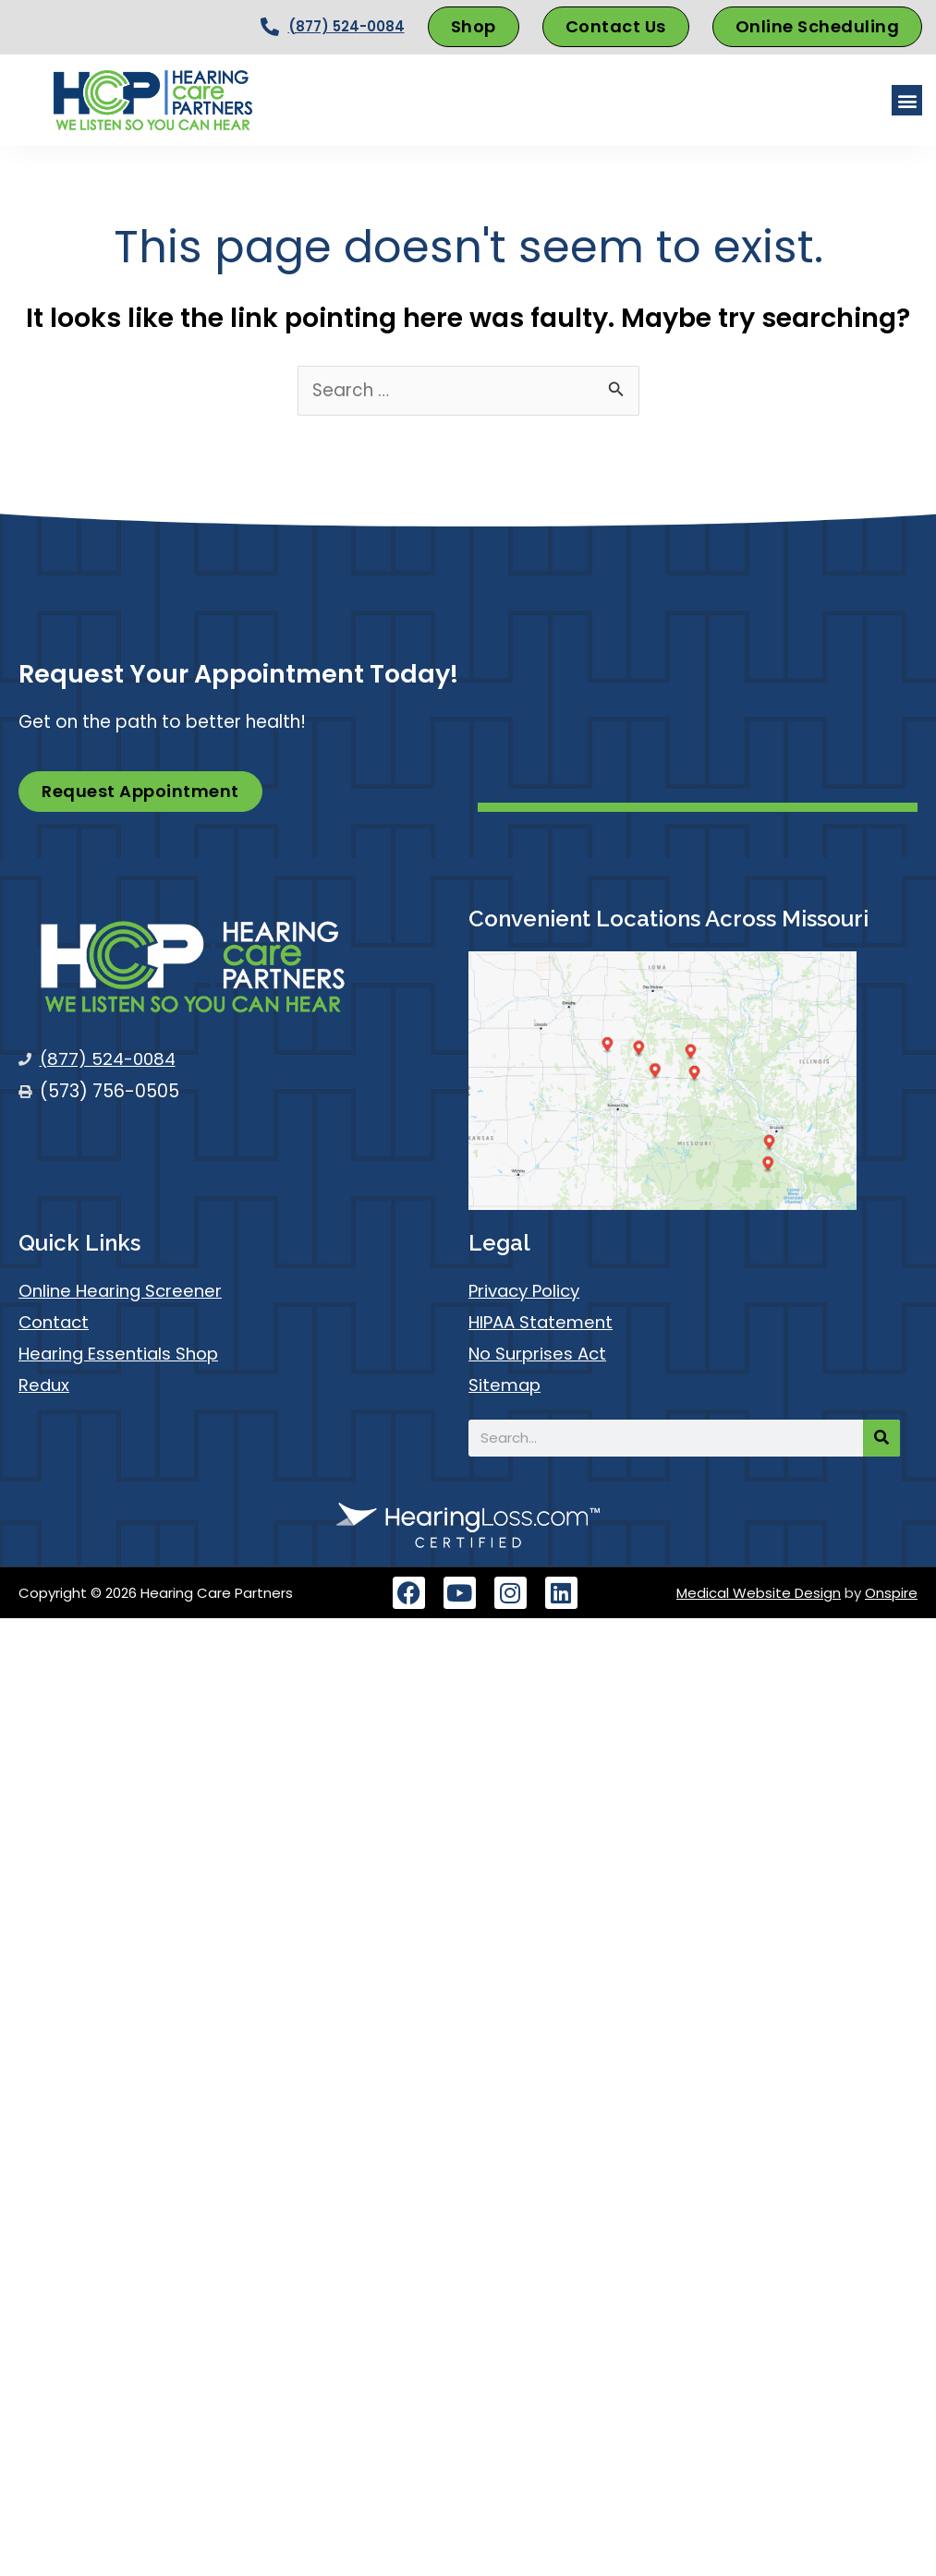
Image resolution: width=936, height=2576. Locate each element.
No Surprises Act (539, 1353)
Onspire (891, 1592)
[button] (907, 100)
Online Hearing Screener (121, 1290)
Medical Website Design (758, 1592)
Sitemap (505, 1385)
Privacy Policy (527, 1290)
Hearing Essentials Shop (120, 1353)
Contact (55, 1322)
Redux (44, 1385)
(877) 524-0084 (346, 26)
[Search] (881, 1438)
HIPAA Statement (541, 1322)
